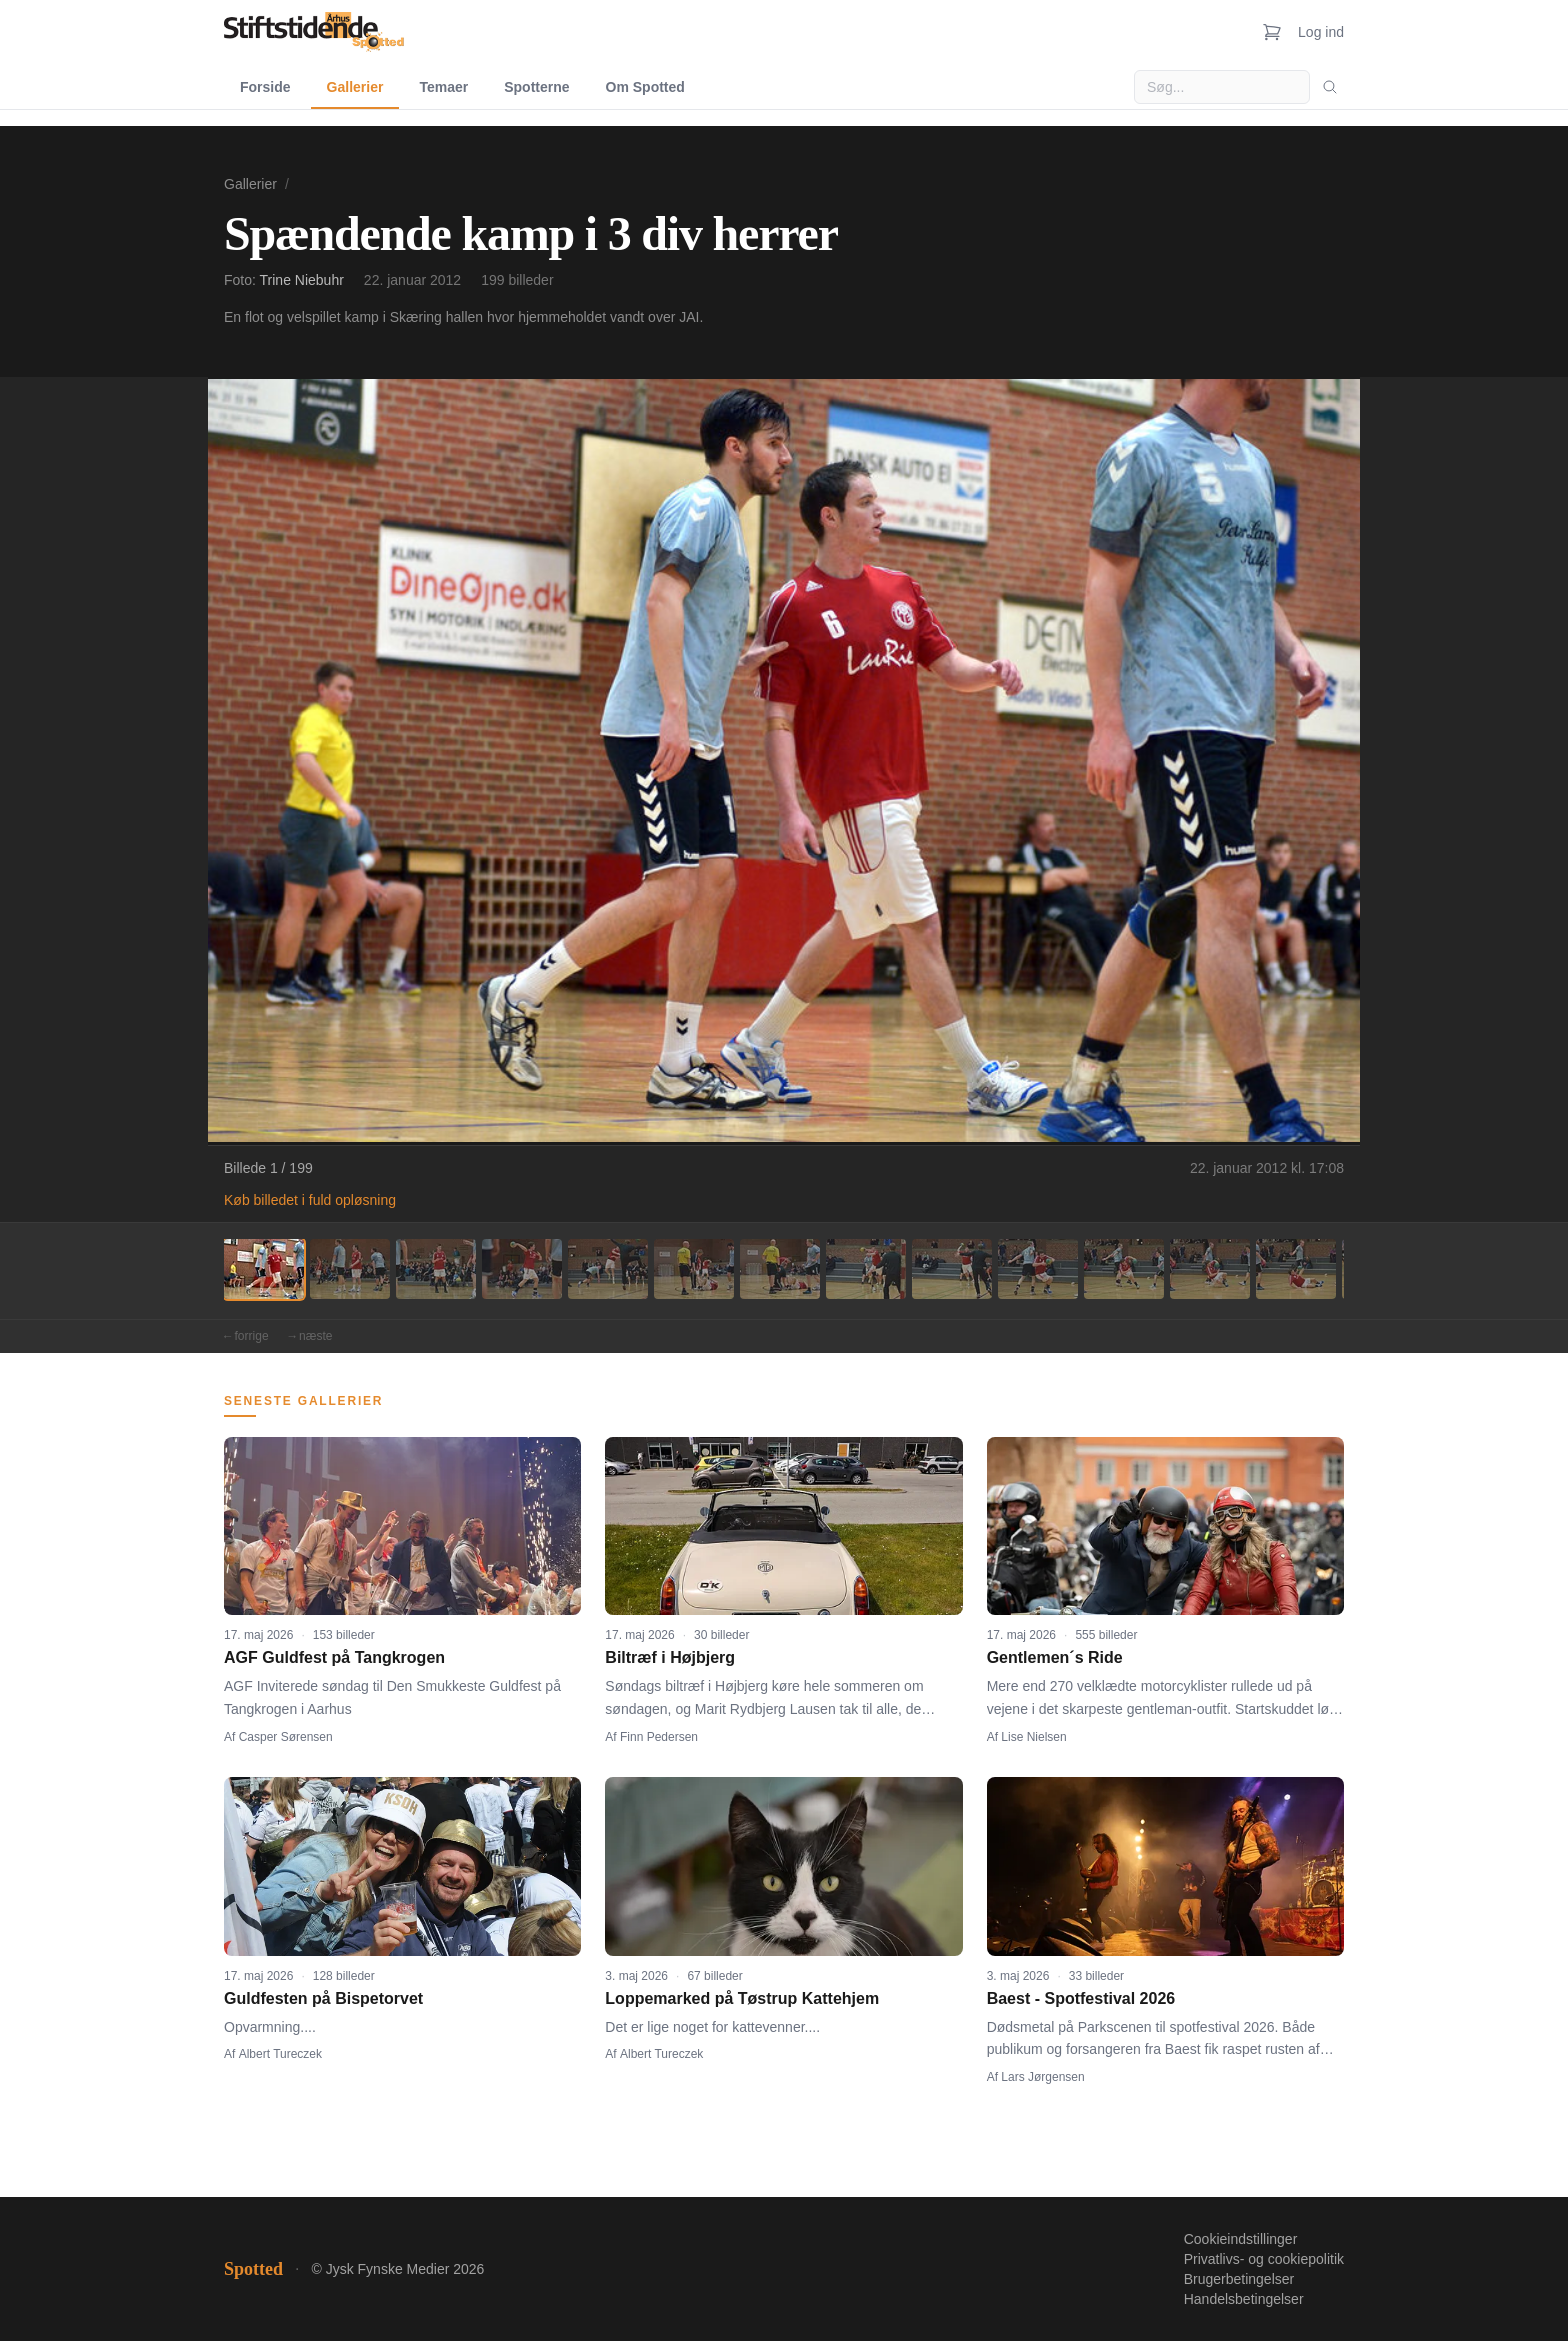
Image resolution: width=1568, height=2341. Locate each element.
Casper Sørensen (286, 1737)
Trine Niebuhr (302, 280)
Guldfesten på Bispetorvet (323, 1998)
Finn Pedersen (659, 1737)
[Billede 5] (608, 1269)
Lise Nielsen (1033, 1737)
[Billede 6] (694, 1269)
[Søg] (1330, 87)
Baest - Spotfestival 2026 (1081, 1998)
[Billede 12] (1210, 1269)
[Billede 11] (1124, 1269)
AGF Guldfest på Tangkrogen (334, 1657)
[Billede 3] (436, 1269)
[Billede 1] (264, 1269)
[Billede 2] (350, 1269)
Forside (265, 87)
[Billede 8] (866, 1269)
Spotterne (536, 87)
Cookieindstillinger (1241, 2239)
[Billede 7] (780, 1269)
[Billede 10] (1038, 1269)
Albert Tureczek (280, 2054)
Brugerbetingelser (1239, 2279)
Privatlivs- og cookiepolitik (1264, 2259)
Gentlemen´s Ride (1055, 1657)
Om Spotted (645, 87)
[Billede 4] (522, 1269)
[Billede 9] (952, 1269)
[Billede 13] (1296, 1269)
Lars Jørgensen (1042, 2077)
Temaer (443, 87)
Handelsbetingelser (1244, 2299)
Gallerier (355, 87)
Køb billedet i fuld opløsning (310, 1200)
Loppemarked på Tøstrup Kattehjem (742, 1998)
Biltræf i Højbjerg (670, 1657)
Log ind (1321, 32)
